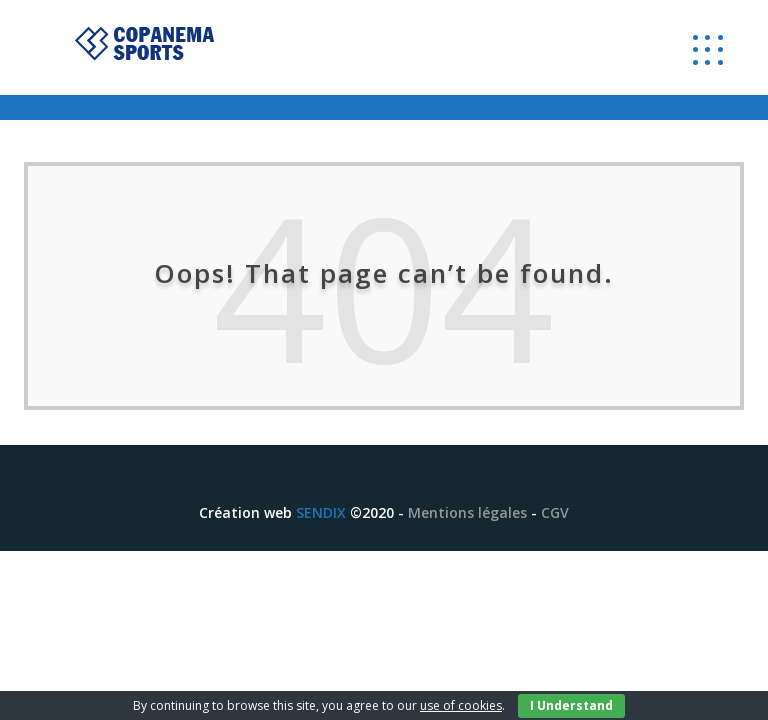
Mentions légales (467, 512)
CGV (555, 512)
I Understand (571, 705)
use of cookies (461, 705)
